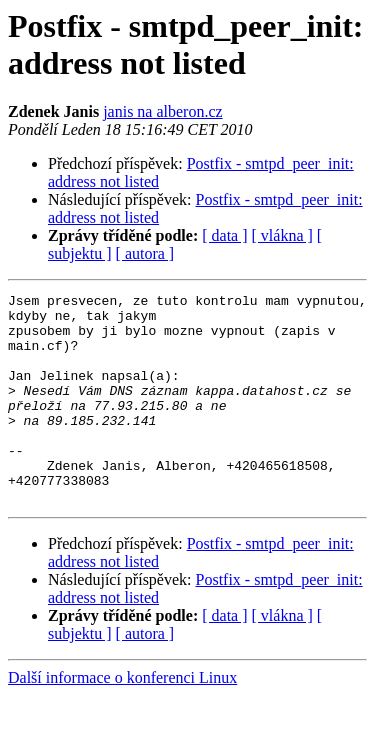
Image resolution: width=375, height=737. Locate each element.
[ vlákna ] (282, 235)
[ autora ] (145, 253)
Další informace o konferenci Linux (122, 719)
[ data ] (224, 235)
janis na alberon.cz (163, 111)
